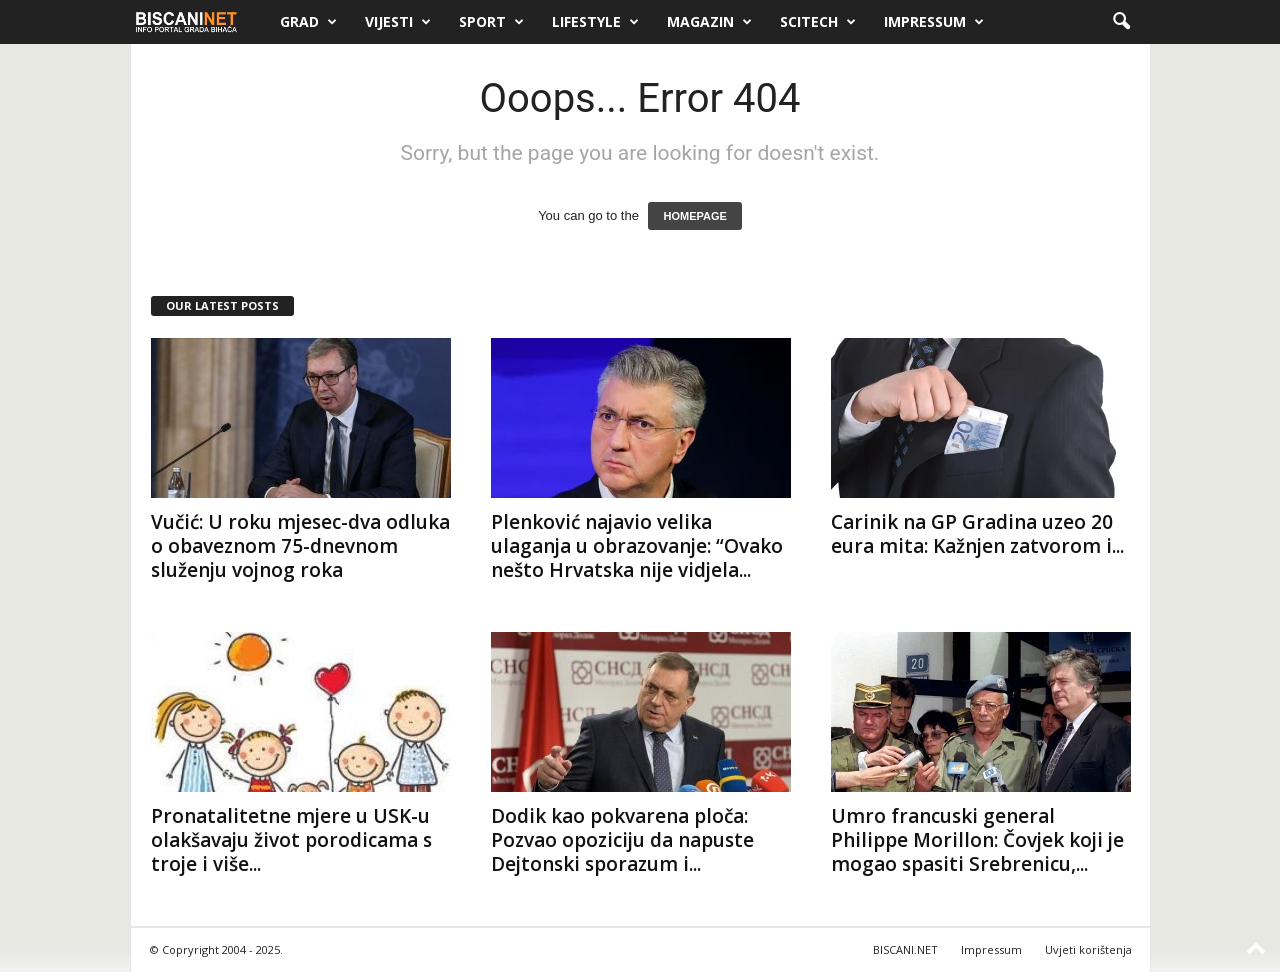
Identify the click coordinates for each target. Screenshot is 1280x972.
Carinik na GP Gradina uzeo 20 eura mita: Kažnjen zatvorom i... (977, 534)
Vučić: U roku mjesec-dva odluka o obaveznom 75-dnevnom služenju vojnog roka (300, 546)
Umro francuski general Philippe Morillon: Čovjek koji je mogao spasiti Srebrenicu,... (977, 840)
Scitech (818, 22)
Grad (308, 22)
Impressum (934, 22)
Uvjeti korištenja (1088, 949)
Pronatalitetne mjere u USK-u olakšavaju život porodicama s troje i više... (291, 840)
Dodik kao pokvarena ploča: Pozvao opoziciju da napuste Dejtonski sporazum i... (622, 840)
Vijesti (398, 22)
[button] (1121, 22)
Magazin (709, 22)
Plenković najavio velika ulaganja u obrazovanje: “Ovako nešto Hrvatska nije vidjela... (637, 546)
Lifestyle (595, 22)
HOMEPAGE (694, 216)
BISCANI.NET (905, 949)
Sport (491, 22)
